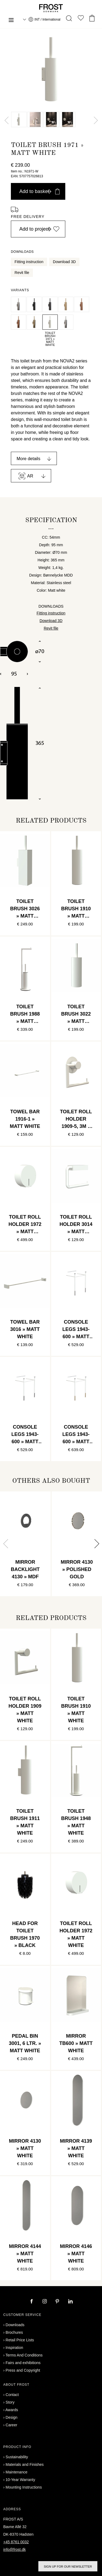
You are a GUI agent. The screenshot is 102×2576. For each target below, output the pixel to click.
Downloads (15, 2325)
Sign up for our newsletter (68, 2566)
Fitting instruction (29, 262)
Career (11, 2425)
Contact (12, 2394)
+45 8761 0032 (16, 2542)
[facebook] (32, 2302)
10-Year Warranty (20, 2479)
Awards (11, 2410)
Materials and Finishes (25, 2464)
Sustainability (17, 2457)
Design (12, 2417)
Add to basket (39, 191)
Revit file (22, 272)
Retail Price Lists (20, 2340)
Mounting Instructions (24, 2487)
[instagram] (45, 2302)
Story (10, 2402)
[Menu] (11, 20)
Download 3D (64, 262)
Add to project (39, 229)
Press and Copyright (23, 2370)
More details (28, 458)
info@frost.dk (14, 2549)
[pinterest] (57, 2302)
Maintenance (16, 2472)
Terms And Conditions (23, 2355)
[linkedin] (70, 2302)
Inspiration (14, 2347)
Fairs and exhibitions (23, 2363)
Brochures (14, 2332)
